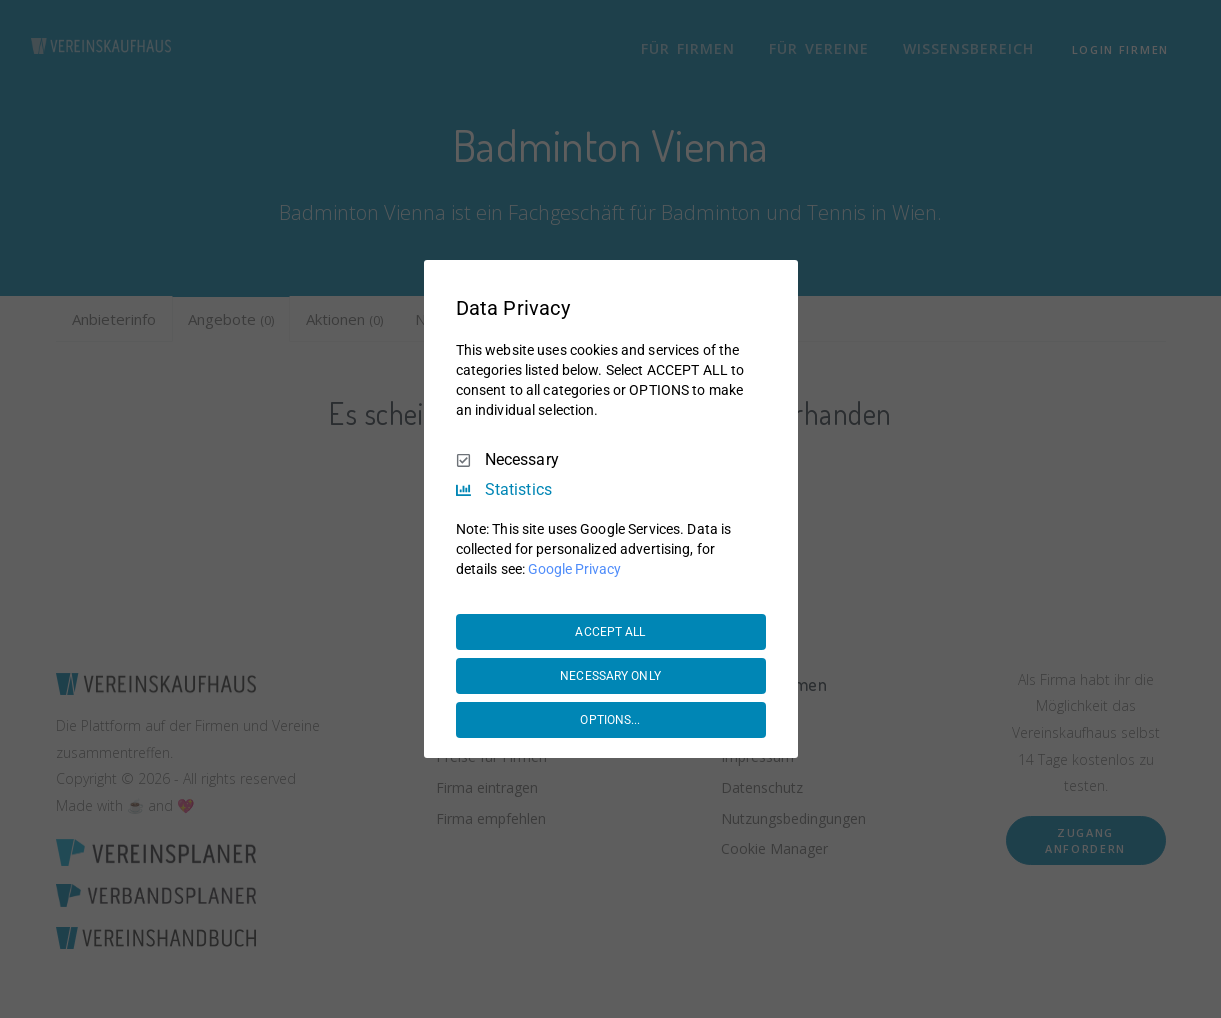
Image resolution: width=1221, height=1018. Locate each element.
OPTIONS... (610, 720)
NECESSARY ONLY (610, 676)
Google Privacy (574, 569)
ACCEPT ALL (610, 632)
